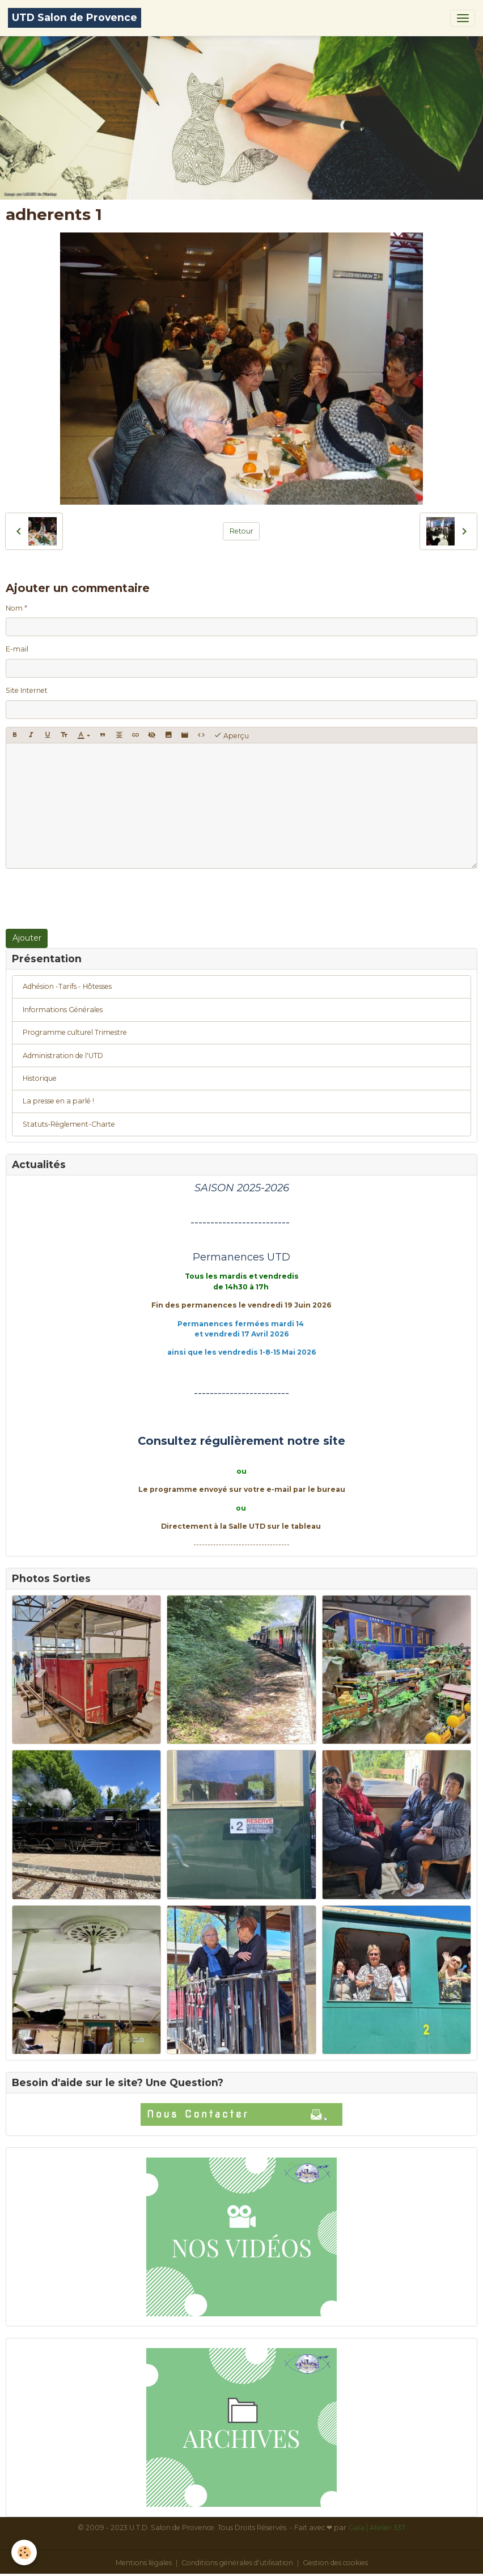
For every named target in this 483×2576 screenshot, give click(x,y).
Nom (14, 608)
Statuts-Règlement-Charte (69, 1124)
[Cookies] (24, 2552)
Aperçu (231, 735)
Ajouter (26, 938)
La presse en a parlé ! (58, 1101)
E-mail (17, 649)
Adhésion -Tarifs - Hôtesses (67, 986)
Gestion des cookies (335, 2562)
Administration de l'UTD (63, 1055)
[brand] (74, 18)
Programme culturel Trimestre (75, 1032)
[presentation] (92, 899)
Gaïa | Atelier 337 (376, 2527)
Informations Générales (63, 1009)
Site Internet (27, 690)
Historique (40, 1078)
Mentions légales (144, 2562)
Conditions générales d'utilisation (237, 2562)
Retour (241, 531)
